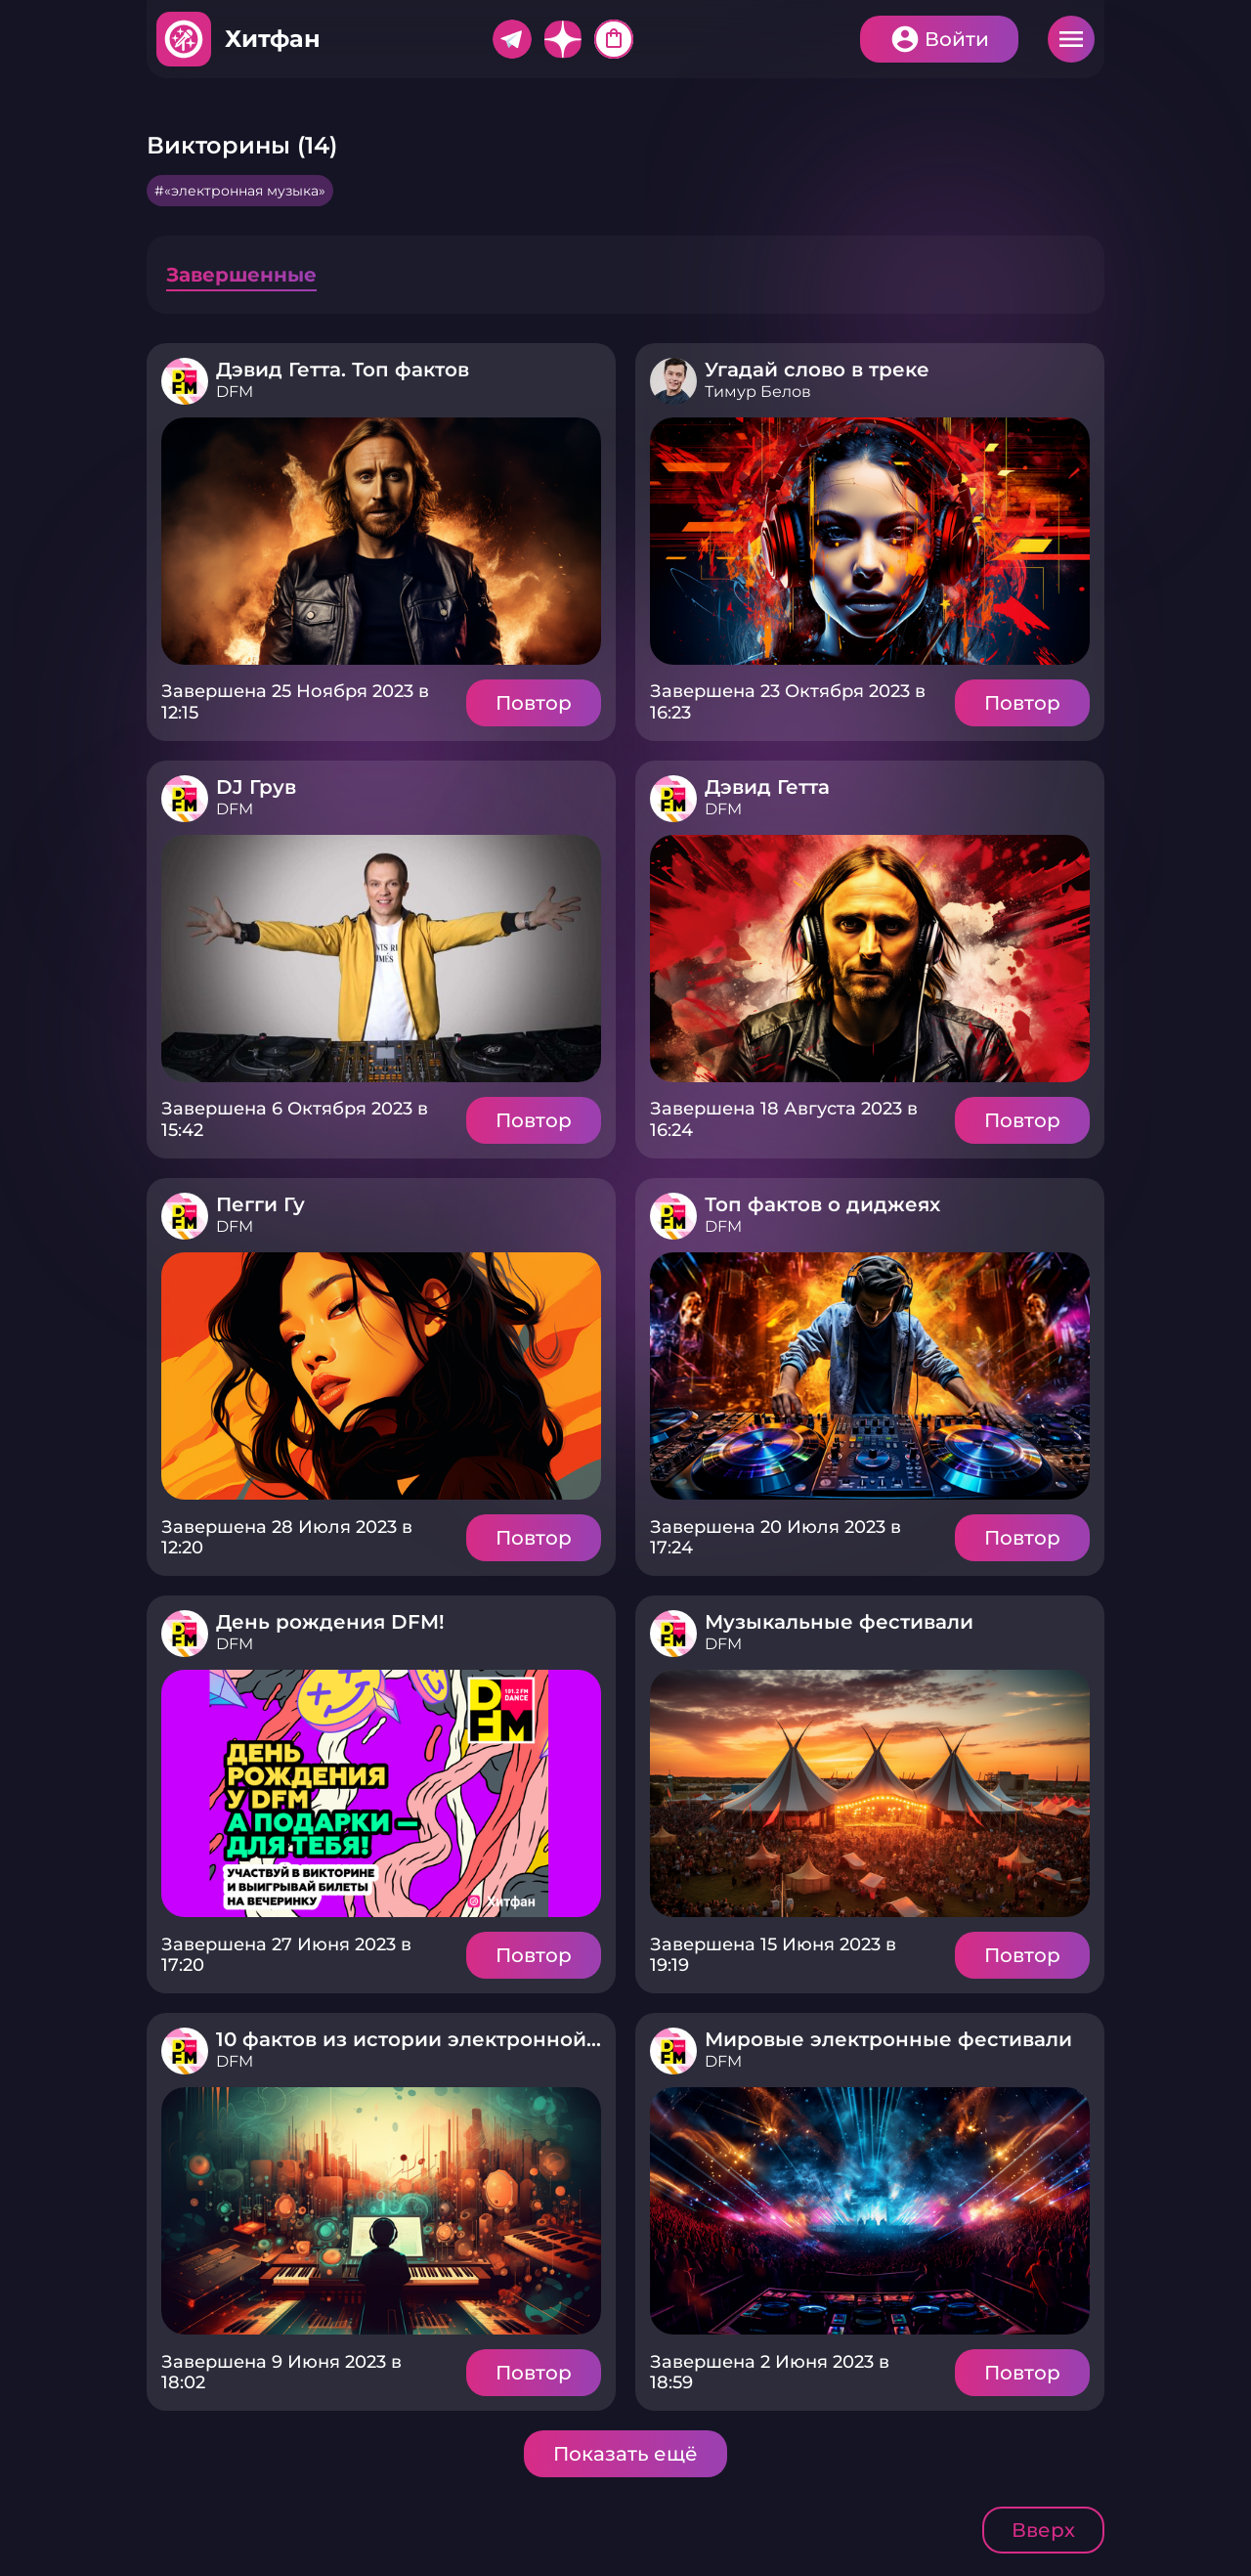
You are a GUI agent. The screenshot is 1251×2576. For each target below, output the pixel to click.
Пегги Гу (260, 1204)
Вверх (1043, 2530)
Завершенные (241, 274)
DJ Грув (256, 787)
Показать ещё (625, 2454)
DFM (234, 391)
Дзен (562, 39)
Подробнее (381, 541)
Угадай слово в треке (817, 369)
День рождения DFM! (330, 1622)
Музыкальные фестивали (839, 1622)
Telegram (512, 39)
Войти (957, 39)
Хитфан (273, 38)
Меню (1071, 39)
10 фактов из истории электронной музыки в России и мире (535, 2039)
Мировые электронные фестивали (888, 2039)
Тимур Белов (758, 391)
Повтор (534, 703)
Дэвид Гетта (767, 787)
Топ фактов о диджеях (822, 1204)
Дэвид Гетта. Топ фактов (342, 369)
